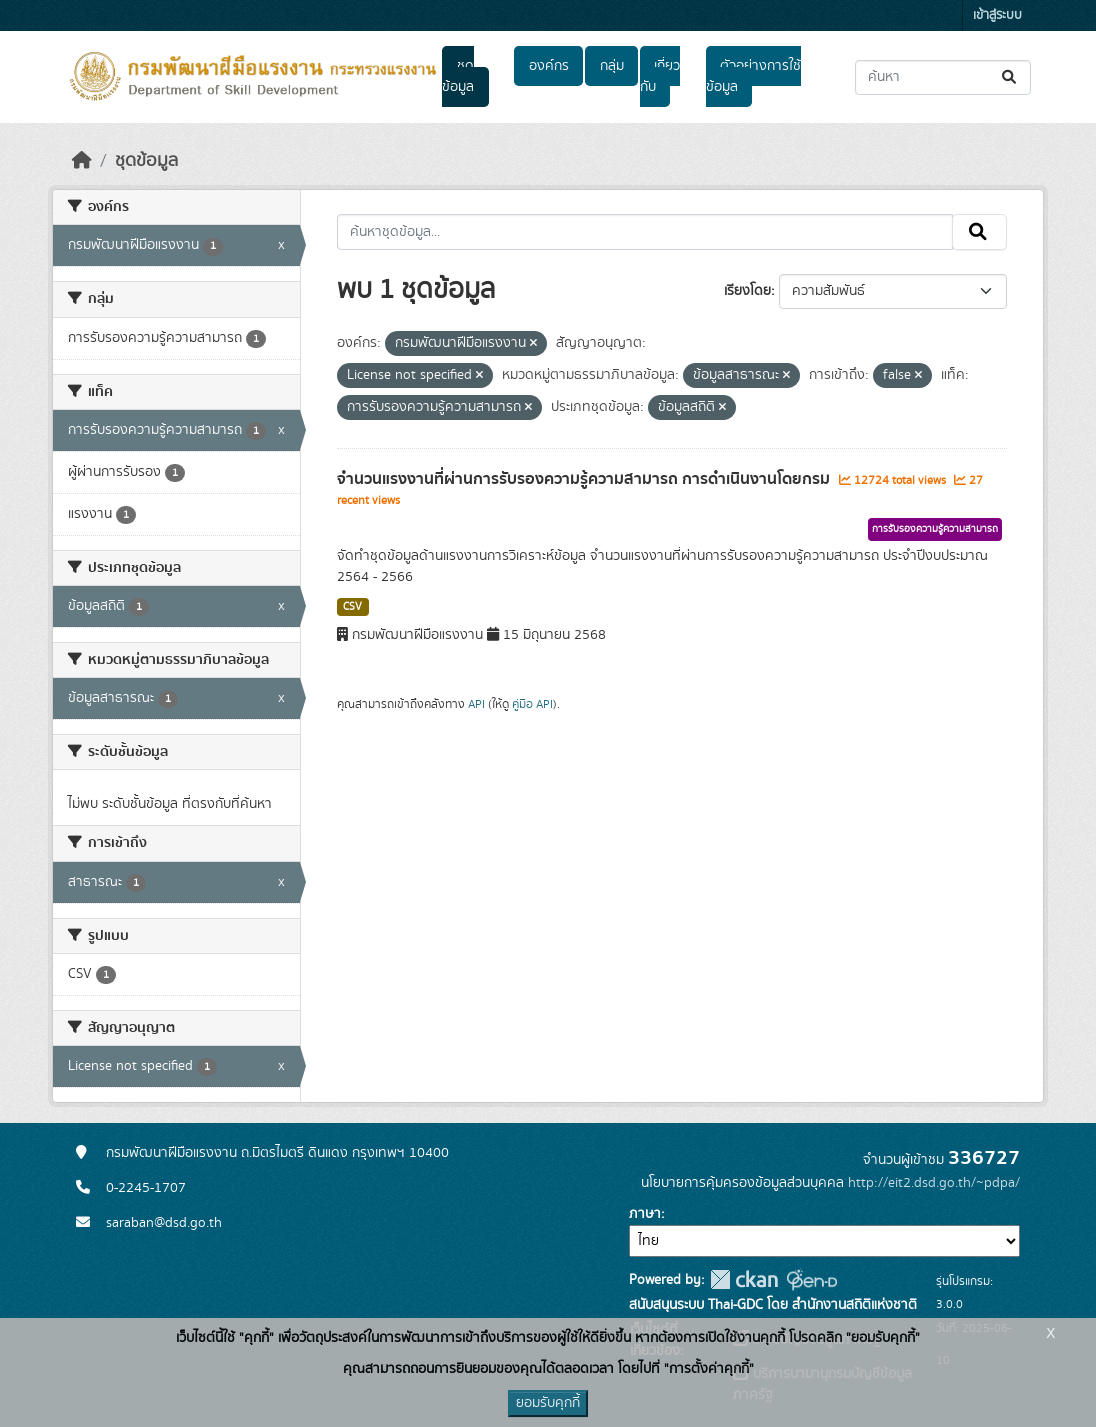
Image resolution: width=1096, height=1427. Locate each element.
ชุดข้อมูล (458, 76)
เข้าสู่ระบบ (997, 15)
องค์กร (549, 66)
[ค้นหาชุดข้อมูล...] (943, 77)
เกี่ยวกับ (660, 76)
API (476, 704)
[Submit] (1010, 77)
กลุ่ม (612, 66)
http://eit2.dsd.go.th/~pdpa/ (934, 1183)
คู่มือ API (532, 704)
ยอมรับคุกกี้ (548, 1403)
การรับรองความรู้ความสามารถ (935, 529)
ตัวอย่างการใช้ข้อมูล (753, 76)
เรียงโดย (747, 291)
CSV (352, 607)
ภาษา (645, 1214)
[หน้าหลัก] (82, 161)
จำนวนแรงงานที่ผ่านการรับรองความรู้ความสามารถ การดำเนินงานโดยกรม (585, 479)
